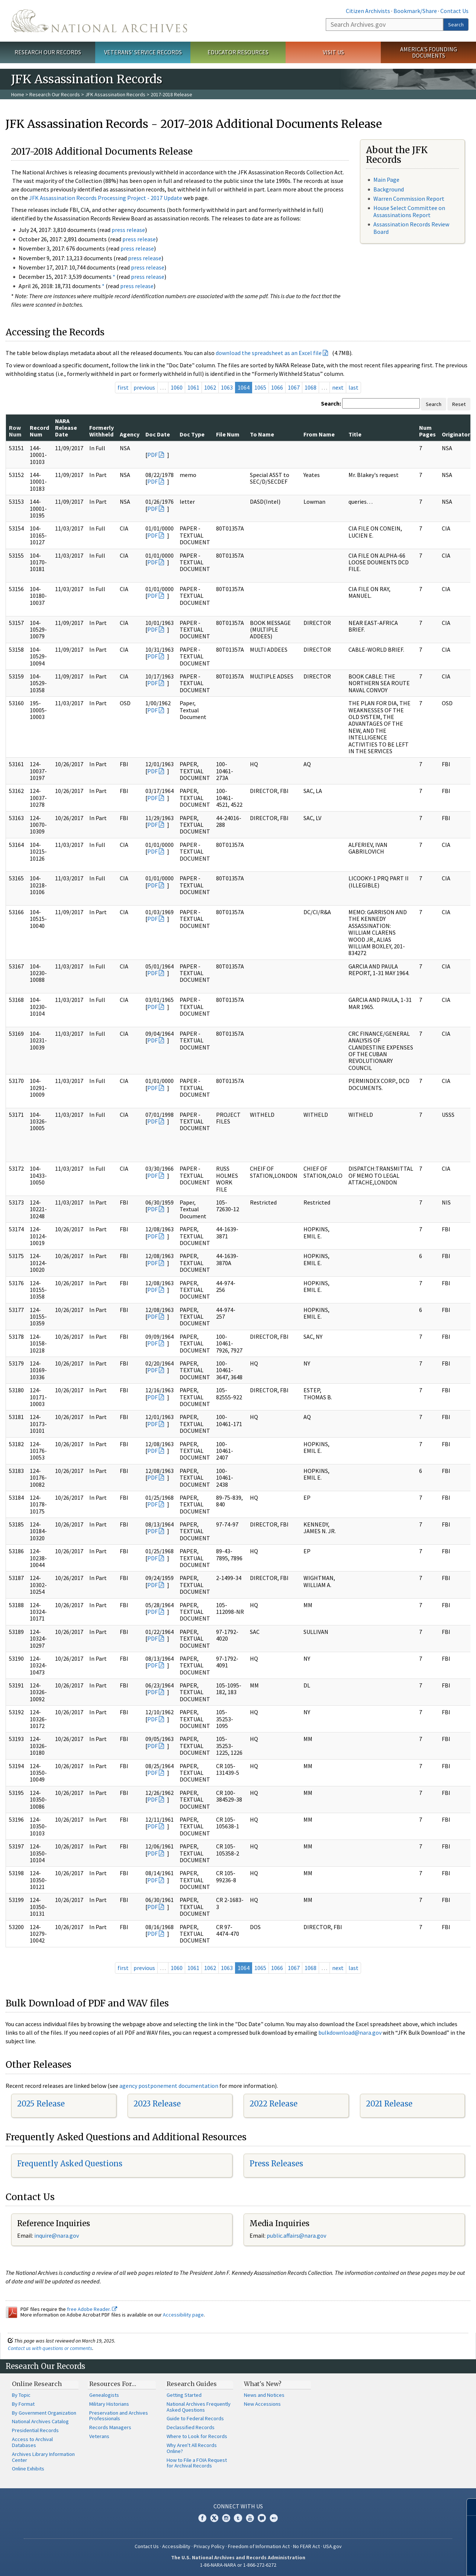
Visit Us (333, 52)
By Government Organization (44, 2412)
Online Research (37, 2384)
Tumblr (238, 2518)
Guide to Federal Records (195, 2418)
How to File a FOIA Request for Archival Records (197, 2463)
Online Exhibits (28, 2468)
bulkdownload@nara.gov (350, 2032)
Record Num (39, 431)
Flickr (273, 2518)
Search (456, 24)
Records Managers (110, 2427)
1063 (227, 387)
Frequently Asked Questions (69, 2163)
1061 (193, 387)
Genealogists (104, 2395)
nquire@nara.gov (57, 2235)
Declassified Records (191, 2427)
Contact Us (454, 10)
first (123, 387)
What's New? (263, 2384)
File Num (227, 434)
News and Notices (264, 2395)
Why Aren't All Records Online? (192, 2448)
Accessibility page (183, 2314)
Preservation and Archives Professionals (118, 2415)
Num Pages (427, 431)
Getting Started (184, 2395)
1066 (277, 387)
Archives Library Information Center (43, 2457)
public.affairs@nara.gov (296, 2235)
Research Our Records (48, 52)
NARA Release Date (66, 427)
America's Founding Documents (428, 52)
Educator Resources (238, 52)
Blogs (261, 2518)
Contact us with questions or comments (50, 2348)
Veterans (99, 2436)
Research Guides (192, 2384)
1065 (260, 387)
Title (354, 434)
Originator (456, 434)
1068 (310, 387)
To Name (262, 434)
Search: (331, 403)
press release (128, 229)
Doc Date (157, 434)
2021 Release (389, 2103)
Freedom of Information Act (259, 2546)
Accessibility (176, 2546)
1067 (294, 387)
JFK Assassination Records (115, 94)
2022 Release (274, 2103)
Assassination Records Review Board (411, 227)
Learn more (409, 2562)
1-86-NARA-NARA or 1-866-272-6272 (238, 2565)
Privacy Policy (209, 2546)
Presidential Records (35, 2430)
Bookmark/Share (415, 10)
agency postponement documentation (168, 2085)
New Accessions (262, 2404)
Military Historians (109, 2404)
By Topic (21, 2395)
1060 (177, 387)
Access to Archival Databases (32, 2442)
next (338, 387)
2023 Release (157, 2103)
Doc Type (192, 434)
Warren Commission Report (408, 198)
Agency (129, 434)
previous (144, 387)
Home (17, 94)
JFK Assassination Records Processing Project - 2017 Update (105, 197)
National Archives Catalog (40, 2421)
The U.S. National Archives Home (99, 20)
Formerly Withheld (101, 431)
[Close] (467, 2507)
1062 (210, 387)
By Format (23, 2404)
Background (388, 189)
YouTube (249, 2518)
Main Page (386, 179)
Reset (459, 404)
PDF (152, 454)
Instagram (226, 2518)
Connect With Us (238, 2506)
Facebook (202, 2518)
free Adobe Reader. (92, 2309)
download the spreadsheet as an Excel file (269, 353)
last (353, 387)
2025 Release (41, 2103)
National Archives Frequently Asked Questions (199, 2407)
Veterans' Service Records (143, 52)
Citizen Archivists (368, 10)
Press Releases (276, 2163)
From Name (319, 434)
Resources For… (112, 2384)
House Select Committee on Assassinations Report (409, 211)
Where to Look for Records (197, 2436)
